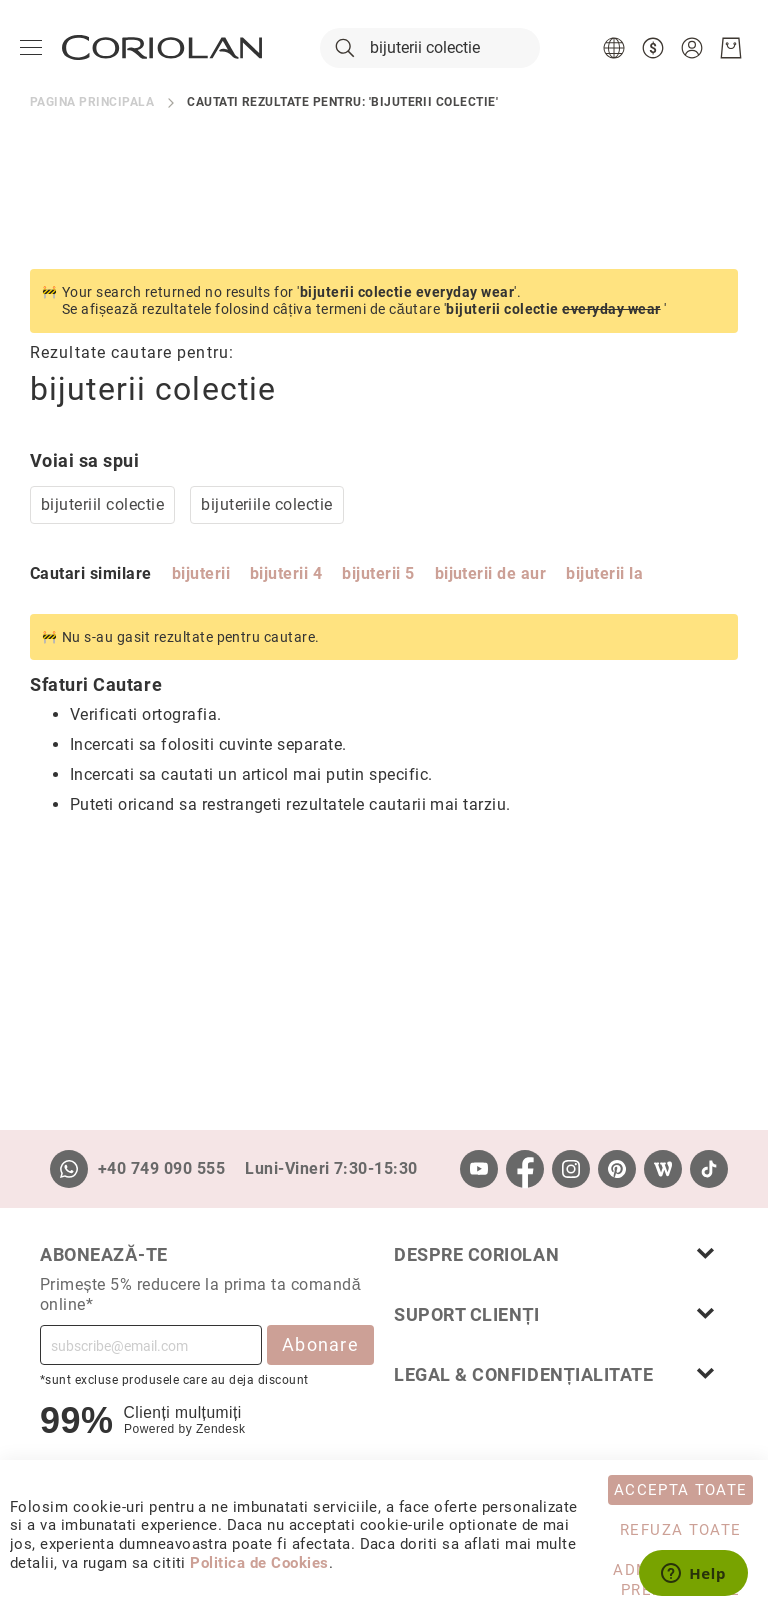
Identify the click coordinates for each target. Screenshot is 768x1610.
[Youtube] (479, 1169)
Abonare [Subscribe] (320, 1344)
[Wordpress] (663, 1169)
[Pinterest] (617, 1169)
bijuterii (201, 573)
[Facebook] (525, 1169)
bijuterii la (604, 573)
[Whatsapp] (69, 1169)
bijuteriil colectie (102, 504)
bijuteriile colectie (267, 504)
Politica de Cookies (259, 1563)
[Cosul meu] (731, 48)
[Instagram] (571, 1169)
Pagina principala (92, 102)
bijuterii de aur (491, 573)
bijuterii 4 (286, 573)
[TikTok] (709, 1169)
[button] (616, 48)
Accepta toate (681, 1490)
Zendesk (220, 1429)
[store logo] (162, 47)
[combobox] (430, 48)
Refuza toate (680, 1530)
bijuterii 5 (378, 573)
